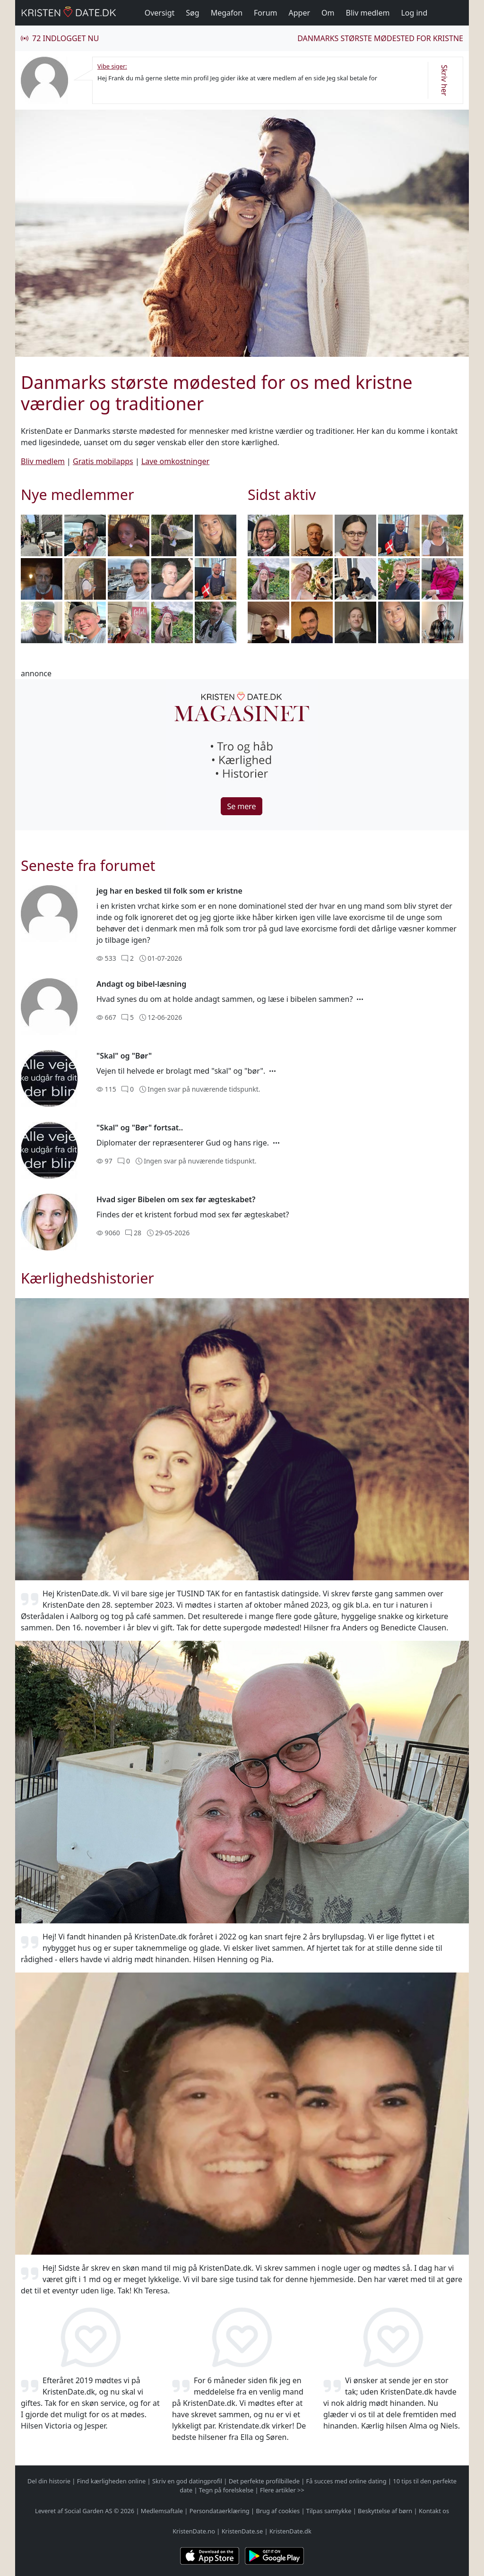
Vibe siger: (112, 66)
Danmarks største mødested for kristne (380, 38)
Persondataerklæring (220, 2511)
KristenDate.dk (290, 2531)
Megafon (226, 13)
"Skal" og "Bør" (124, 1056)
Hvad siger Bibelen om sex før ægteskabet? (175, 1199)
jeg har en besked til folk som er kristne (169, 891)
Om (327, 13)
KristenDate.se (242, 2531)
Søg (192, 13)
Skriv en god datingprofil (187, 2481)
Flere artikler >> (282, 2490)
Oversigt (160, 13)
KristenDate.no (194, 2531)
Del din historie (48, 2481)
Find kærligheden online (111, 2481)
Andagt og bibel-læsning (141, 984)
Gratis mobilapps (103, 461)
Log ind (414, 13)
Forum (265, 13)
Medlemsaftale (162, 2511)
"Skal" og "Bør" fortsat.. (139, 1127)
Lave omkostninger (175, 461)
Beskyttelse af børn (385, 2511)
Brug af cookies (278, 2511)
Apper (300, 13)
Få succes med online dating (346, 2481)
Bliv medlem (368, 13)
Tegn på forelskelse (226, 2490)
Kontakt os (434, 2511)
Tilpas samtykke (329, 2511)
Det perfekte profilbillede (264, 2481)
